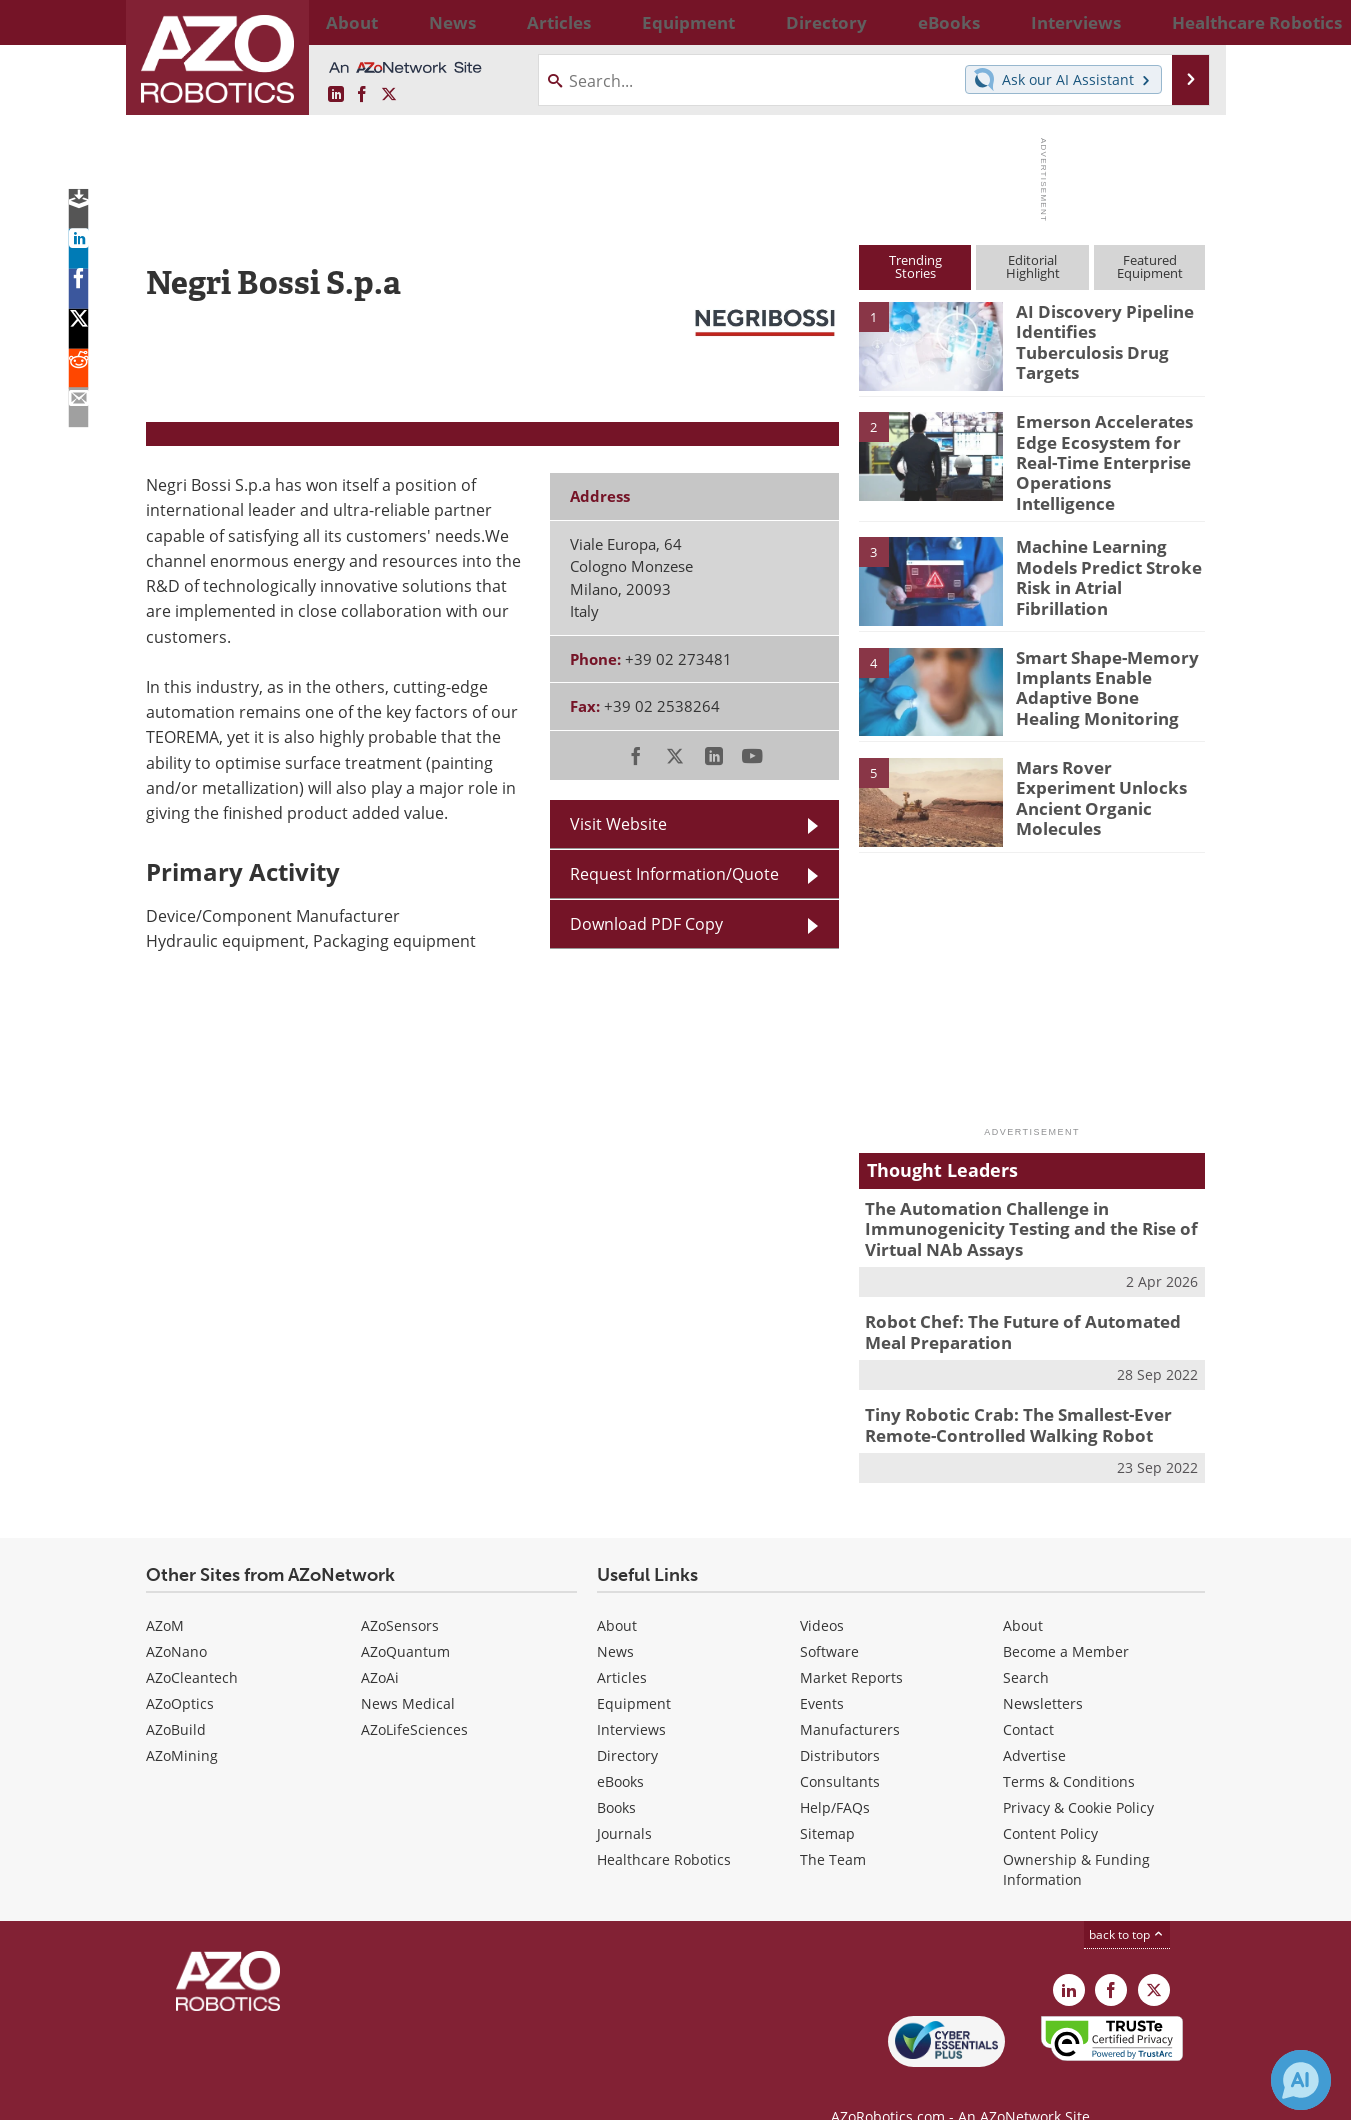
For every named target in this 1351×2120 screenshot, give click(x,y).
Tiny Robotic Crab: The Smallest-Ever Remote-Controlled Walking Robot (1004, 1397)
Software (829, 1619)
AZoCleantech (192, 1645)
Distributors (840, 1723)
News (615, 1619)
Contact (1028, 1697)
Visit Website (618, 824)
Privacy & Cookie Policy (1078, 1775)
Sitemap (827, 1801)
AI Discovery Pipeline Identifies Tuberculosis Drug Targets (1102, 329)
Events (822, 1671)
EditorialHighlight (1033, 266)
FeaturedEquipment (1150, 266)
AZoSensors (400, 1593)
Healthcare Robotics (664, 1827)
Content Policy (1050, 1801)
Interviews (631, 1697)
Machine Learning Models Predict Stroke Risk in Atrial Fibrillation (1109, 550)
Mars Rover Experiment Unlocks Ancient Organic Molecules (1108, 770)
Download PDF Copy (646, 924)
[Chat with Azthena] (1301, 2080)
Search (1026, 1645)
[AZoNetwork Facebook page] (362, 95)
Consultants (840, 1749)
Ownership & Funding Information (1076, 1837)
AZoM (165, 1593)
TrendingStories (915, 266)
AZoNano (176, 1619)
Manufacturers (850, 1697)
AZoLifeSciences (414, 1697)
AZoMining (182, 1723)
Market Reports (851, 1645)
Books (616, 1775)
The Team (833, 1827)
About (617, 1593)
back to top (1127, 1902)
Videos (822, 1593)
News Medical (408, 1671)
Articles (622, 1645)
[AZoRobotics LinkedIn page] (336, 95)
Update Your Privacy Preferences (297, 2094)
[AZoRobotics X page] (389, 95)
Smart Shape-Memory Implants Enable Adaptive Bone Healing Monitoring (1102, 669)
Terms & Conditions (1069, 1749)
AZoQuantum (405, 1619)
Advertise (1034, 1723)
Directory (627, 1723)
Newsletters (1043, 1671)
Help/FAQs (835, 1775)
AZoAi (380, 1645)
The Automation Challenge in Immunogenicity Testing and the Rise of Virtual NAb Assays (1015, 1211)
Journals (624, 1801)
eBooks (620, 1749)
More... (1183, 22)
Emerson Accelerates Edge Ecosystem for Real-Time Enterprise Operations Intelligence (1109, 448)
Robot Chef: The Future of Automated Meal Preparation (1027, 1308)
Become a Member (1066, 1619)
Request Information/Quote (674, 874)
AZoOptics (180, 1671)
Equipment (634, 1671)
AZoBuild (176, 1697)
